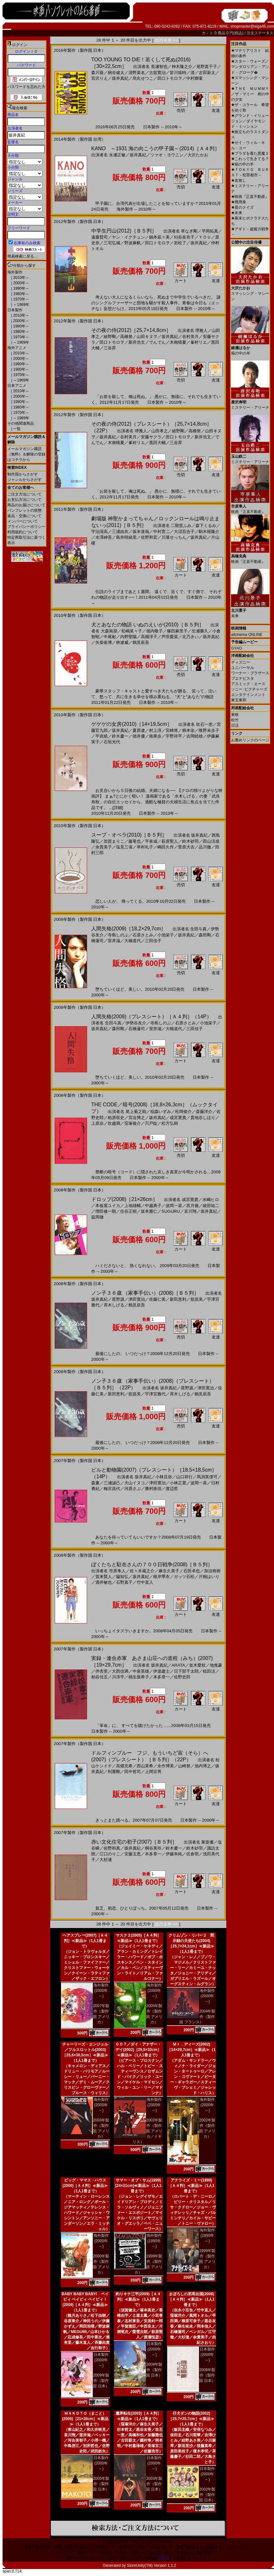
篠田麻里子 (177, 631)
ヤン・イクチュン (128, 237)
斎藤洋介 (204, 1111)
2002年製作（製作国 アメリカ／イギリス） (147, 2131)
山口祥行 (184, 1476)
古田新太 (207, 72)
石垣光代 (112, 741)
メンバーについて (22, 521)
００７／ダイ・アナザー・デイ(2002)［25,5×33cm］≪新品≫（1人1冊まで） (138, 2049)
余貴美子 (103, 847)
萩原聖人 (169, 841)
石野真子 (124, 1582)
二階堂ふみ (181, 525)
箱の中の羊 (242, 164)
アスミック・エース (248, 684)
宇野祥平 (174, 736)
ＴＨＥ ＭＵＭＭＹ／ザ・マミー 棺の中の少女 (250, 94)
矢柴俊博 (103, 642)
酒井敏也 (103, 1582)
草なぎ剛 (189, 231)
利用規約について (22, 532)
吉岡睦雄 (194, 736)
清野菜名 (136, 72)
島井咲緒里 (126, 537)
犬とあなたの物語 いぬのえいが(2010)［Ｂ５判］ (147, 624)
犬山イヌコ (134, 1482)
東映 (235, 714)
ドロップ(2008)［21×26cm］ (124, 1199)
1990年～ (20, 288)
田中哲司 (132, 1771)
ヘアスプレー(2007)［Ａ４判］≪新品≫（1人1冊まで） (85, 1940)
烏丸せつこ (143, 78)
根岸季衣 (161, 1576)
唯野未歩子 (209, 730)
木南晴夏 (178, 342)
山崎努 (184, 1765)
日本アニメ (16, 385)
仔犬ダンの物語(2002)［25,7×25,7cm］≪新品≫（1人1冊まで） (191, 2418)
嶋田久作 (165, 847)
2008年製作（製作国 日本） (207, 2375)
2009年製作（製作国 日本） (101, 2380)
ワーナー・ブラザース (250, 673)
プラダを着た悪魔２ (250, 153)
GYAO (236, 648)
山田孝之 (159, 430)
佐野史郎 (182, 1677)
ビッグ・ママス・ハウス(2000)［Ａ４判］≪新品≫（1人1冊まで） (85, 2185)
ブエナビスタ (242, 678)
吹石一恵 (204, 724)
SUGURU (170, 1211)
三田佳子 (153, 940)
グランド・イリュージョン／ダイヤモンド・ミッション (250, 121)
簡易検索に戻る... (22, 256)
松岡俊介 (183, 1111)
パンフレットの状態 (24, 510)
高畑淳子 (149, 636)
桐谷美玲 (153, 1848)
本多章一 (161, 1677)
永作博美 (165, 1765)
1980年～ (20, 294)
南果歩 (155, 736)
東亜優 (207, 1842)
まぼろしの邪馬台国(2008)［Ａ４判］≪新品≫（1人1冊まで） (191, 2299)
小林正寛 (178, 1482)
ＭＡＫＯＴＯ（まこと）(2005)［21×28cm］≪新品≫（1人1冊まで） (85, 2418)
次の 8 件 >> (166, 40)
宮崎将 (172, 730)
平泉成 (151, 841)
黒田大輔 (157, 442)
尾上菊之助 (136, 1111)
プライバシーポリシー (26, 526)
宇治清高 (99, 531)
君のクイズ (242, 207)
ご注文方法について (24, 494)
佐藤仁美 (157, 1299)
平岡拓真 (210, 231)
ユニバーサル (242, 667)
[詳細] (118, 807)
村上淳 (155, 730)
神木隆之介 (182, 66)
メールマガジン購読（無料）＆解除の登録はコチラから (26, 454)
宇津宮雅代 (155, 1394)
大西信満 (120, 1671)
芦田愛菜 (169, 636)
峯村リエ (198, 342)
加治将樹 (212, 1570)
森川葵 (97, 72)
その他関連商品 (20, 423)
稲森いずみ (160, 1111)
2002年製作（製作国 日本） (207, 2494)
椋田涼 (209, 1671)
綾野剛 (110, 336)
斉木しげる (114, 1305)
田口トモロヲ (169, 78)
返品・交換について (24, 516)
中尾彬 (110, 636)
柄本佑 (188, 730)
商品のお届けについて (26, 505)
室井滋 (114, 940)
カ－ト (208, 33)
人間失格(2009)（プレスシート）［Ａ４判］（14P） (151, 1016)
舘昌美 (196, 1299)
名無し (238, 180)
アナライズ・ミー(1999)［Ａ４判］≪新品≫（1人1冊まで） (191, 2185)
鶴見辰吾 (141, 642)
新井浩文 (136, 342)
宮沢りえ (99, 78)
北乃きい (190, 636)
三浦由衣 (120, 531)
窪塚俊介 (132, 1123)
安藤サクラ (151, 437)
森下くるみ (205, 525)
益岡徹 (97, 1217)
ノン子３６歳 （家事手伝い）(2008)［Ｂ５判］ (145, 1293)
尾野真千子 (206, 66)
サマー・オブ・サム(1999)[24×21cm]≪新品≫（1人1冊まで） (138, 2185)
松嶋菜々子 (131, 631)
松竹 (235, 720)
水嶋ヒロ (210, 1199)
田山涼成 (211, 841)
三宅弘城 (112, 242)
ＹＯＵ (205, 237)
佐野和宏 (149, 537)
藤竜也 (134, 841)
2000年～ (20, 283)
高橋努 (126, 336)
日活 (235, 725)
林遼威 (122, 642)
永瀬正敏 (117, 154)
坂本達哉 (141, 531)
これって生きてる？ (250, 159)
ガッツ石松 (184, 1576)
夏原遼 (139, 730)
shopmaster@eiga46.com (252, 26)
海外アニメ (16, 348)
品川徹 (205, 847)
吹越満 (114, 1123)
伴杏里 (101, 1671)
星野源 (118, 1299)
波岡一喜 (174, 1205)
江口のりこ (109, 1853)
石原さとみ (143, 935)
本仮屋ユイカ (107, 1205)
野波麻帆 (132, 242)
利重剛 (114, 1771)
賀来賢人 (103, 1576)
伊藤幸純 (174, 1853)
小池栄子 (165, 935)
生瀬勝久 (200, 631)
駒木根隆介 (209, 531)
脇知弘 (122, 1576)
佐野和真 (112, 1848)
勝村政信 (153, 1488)
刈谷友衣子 (184, 237)
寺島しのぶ (118, 935)
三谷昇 (110, 348)
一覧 (16, 429)
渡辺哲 (172, 1488)
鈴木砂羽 (190, 841)
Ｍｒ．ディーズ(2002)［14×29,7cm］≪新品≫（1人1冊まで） (191, 2049)
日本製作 (15, 310)
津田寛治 (136, 1299)
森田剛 (205, 935)
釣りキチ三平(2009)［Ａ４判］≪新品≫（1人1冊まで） (138, 2299)
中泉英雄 (141, 1671)
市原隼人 (117, 1570)
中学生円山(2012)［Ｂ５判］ (124, 230)
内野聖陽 (128, 636)
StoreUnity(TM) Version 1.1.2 (151, 2565)
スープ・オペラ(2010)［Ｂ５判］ (129, 835)
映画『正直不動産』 (250, 196)
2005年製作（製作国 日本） (101, 2484)
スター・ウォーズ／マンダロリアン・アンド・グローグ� (250, 67)
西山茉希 (145, 1765)
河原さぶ (132, 1488)
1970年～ (20, 299)
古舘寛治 (157, 72)
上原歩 (97, 1123)
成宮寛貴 (178, 1117)
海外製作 (15, 272)
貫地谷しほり (202, 1117)
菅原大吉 (186, 847)
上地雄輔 (132, 1205)
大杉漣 (105, 1859)
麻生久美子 (169, 1570)
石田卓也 (191, 1570)
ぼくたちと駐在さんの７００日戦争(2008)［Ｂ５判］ (152, 1564)
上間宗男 (153, 1771)
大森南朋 (109, 631)
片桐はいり (209, 1576)
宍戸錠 (151, 1123)
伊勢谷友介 (136, 1023)
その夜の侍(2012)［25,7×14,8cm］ (131, 330)
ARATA (178, 1665)
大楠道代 (132, 940)
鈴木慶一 (120, 736)
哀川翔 (190, 1211)
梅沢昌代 (112, 1488)
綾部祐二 (211, 1205)
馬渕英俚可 (207, 1476)
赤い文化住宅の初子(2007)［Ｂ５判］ (134, 1841)
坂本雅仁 (149, 1211)
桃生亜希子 (138, 1677)
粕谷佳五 (99, 1677)
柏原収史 (116, 1117)
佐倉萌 (192, 1853)
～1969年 (20, 304)
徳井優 (139, 736)
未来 (236, 213)
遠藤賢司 (99, 237)
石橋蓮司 (136, 1028)
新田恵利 (178, 1299)
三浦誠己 (112, 1482)
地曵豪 (216, 1665)
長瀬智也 (159, 66)
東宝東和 (238, 700)
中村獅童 (194, 78)
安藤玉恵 (132, 1853)
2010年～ (20, 277)
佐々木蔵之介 (142, 1570)
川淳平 (118, 1677)
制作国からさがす (22, 474)
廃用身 (238, 202)
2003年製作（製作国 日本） (154, 2484)
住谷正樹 (128, 1211)
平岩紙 (101, 736)
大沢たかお (198, 154)
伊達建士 (161, 1671)
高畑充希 (124, 1765)
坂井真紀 (120, 78)
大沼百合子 (184, 531)
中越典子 (153, 1205)
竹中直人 (145, 1582)
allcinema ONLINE (247, 634)
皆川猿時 (178, 72)
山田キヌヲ (147, 336)
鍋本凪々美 (159, 237)
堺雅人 (201, 330)
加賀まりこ (114, 841)
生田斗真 (198, 929)
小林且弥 (163, 1476)
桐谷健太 (116, 72)
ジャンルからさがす (24, 479)
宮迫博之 (136, 1117)
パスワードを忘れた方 (26, 86)
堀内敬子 (154, 631)
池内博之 (203, 1765)
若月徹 (192, 1205)
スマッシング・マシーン (250, 291)
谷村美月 (190, 336)
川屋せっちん (173, 537)
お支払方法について (24, 499)
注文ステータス (260, 33)
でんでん (157, 342)
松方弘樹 (169, 1123)
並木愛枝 (197, 1665)
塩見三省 (124, 847)
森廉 (95, 1482)
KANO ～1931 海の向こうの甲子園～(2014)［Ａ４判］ (155, 148)
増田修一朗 (105, 1211)
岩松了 (180, 242)
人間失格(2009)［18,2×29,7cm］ (128, 928)
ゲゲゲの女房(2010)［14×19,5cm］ (131, 724)
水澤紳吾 (103, 537)
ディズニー (240, 662)
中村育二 (161, 531)
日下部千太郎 (186, 1671)
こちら (163, 2558)
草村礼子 (145, 847)
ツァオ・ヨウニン (166, 154)
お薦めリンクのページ (250, 740)
